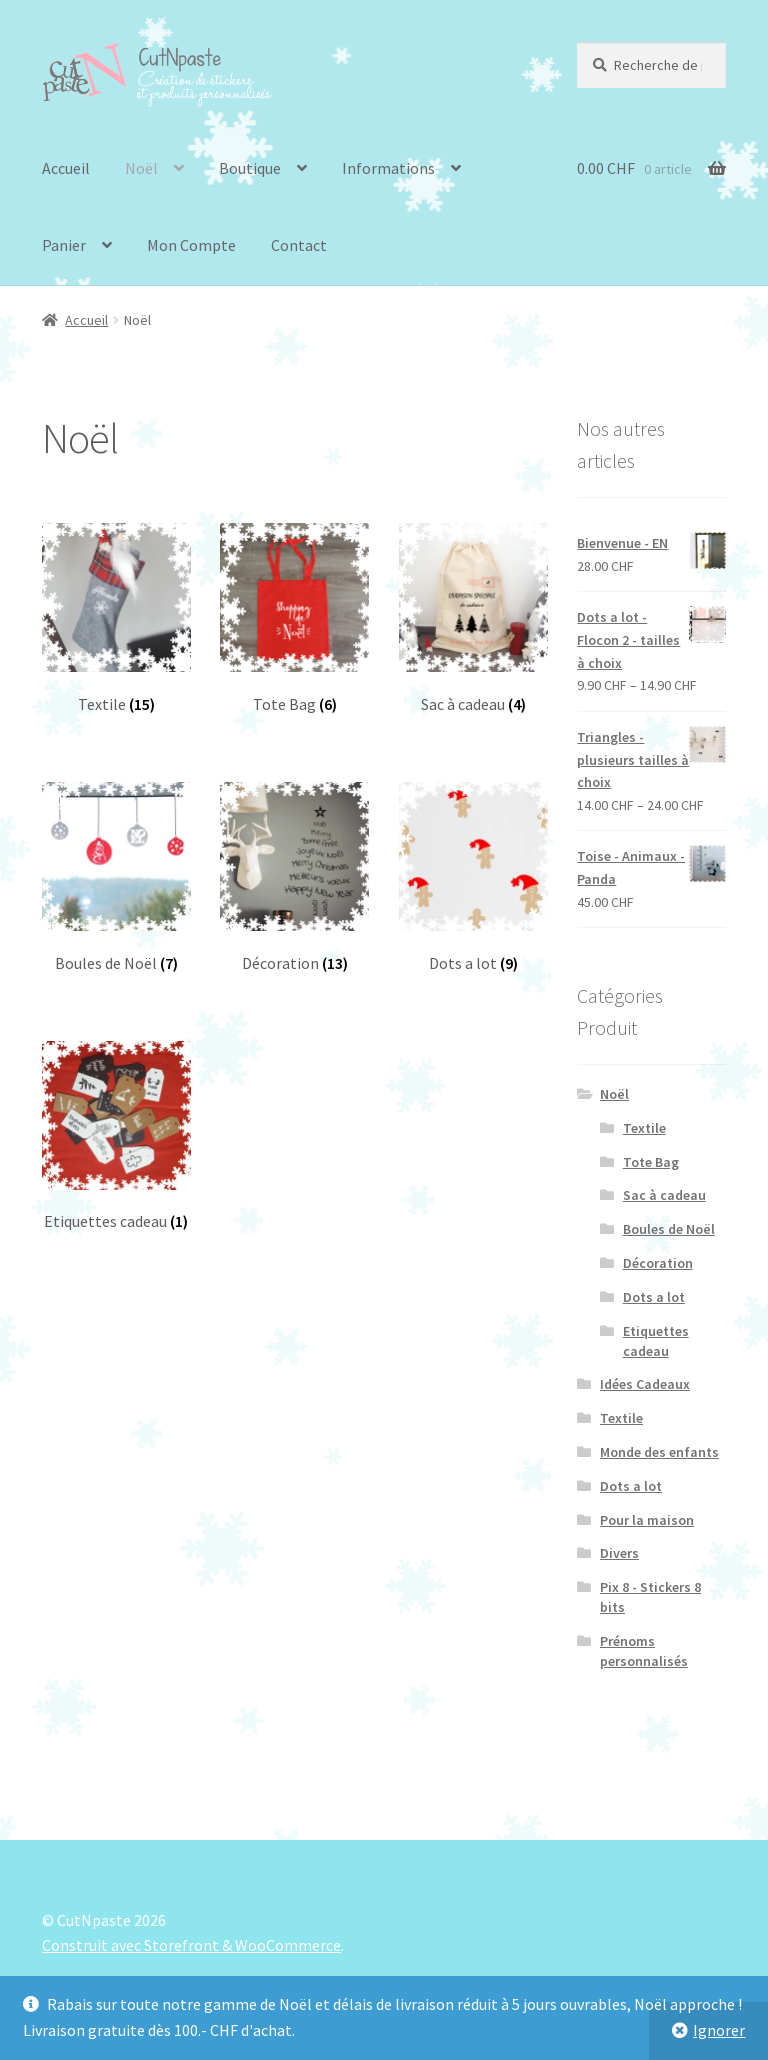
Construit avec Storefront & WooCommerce (191, 1945)
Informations (388, 168)
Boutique (250, 168)
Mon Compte (191, 245)
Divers (619, 1553)
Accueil (66, 168)
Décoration (658, 1263)
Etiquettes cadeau (656, 1341)
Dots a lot (654, 1297)
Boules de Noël (669, 1229)
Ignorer (719, 2030)
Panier (64, 245)
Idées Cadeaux (645, 1384)
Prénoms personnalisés (644, 1651)
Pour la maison (647, 1520)
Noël (141, 168)
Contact (299, 245)
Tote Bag (651, 1162)
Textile (644, 1128)
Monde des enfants (659, 1452)
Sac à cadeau (664, 1195)
